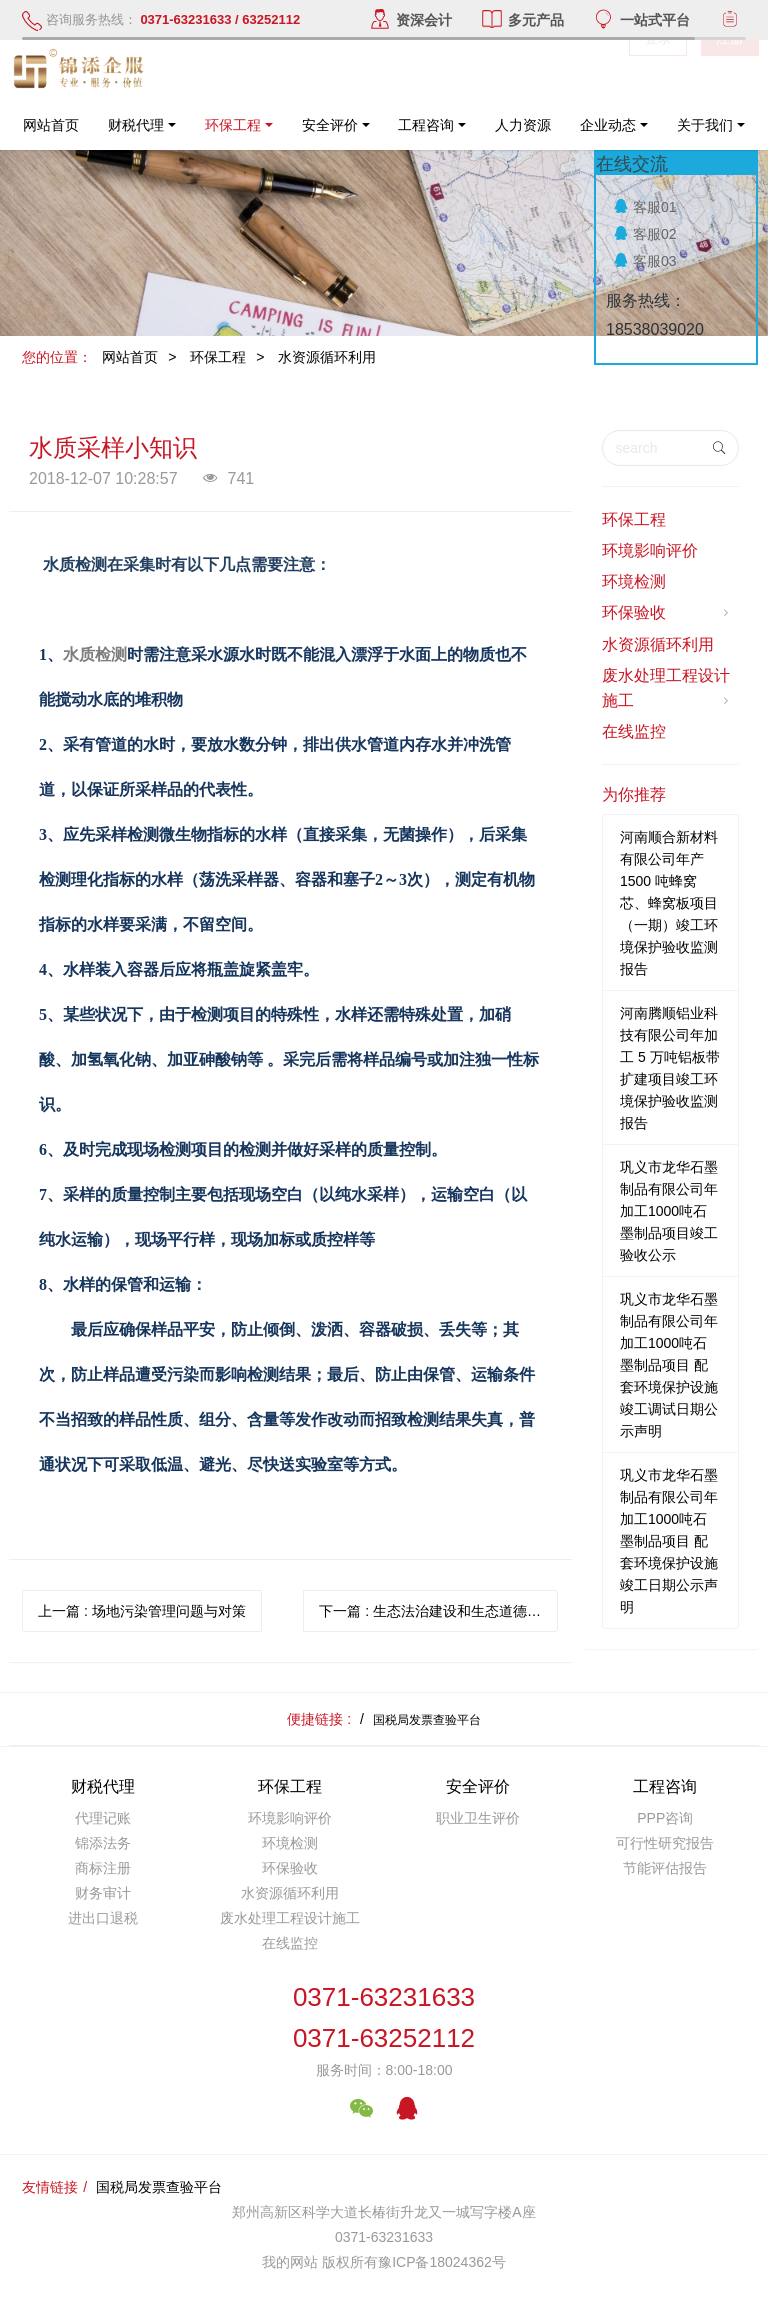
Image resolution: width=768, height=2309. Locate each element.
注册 (730, 70)
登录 (658, 70)
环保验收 (668, 613)
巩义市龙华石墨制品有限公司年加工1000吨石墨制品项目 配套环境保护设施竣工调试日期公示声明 (669, 1365)
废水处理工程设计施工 (668, 689)
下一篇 (438, 1611)
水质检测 (95, 654)
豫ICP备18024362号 (442, 2262)
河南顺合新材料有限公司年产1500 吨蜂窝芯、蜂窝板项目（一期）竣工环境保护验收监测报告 (669, 903)
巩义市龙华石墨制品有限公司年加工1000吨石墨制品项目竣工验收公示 (669, 1211)
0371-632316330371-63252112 (384, 2017)
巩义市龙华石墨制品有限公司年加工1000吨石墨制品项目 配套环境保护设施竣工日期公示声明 (669, 1541)
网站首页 (51, 125)
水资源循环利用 (327, 357)
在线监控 (634, 731)
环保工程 (218, 357)
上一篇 (142, 1611)
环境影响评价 (650, 550)
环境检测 (634, 581)
